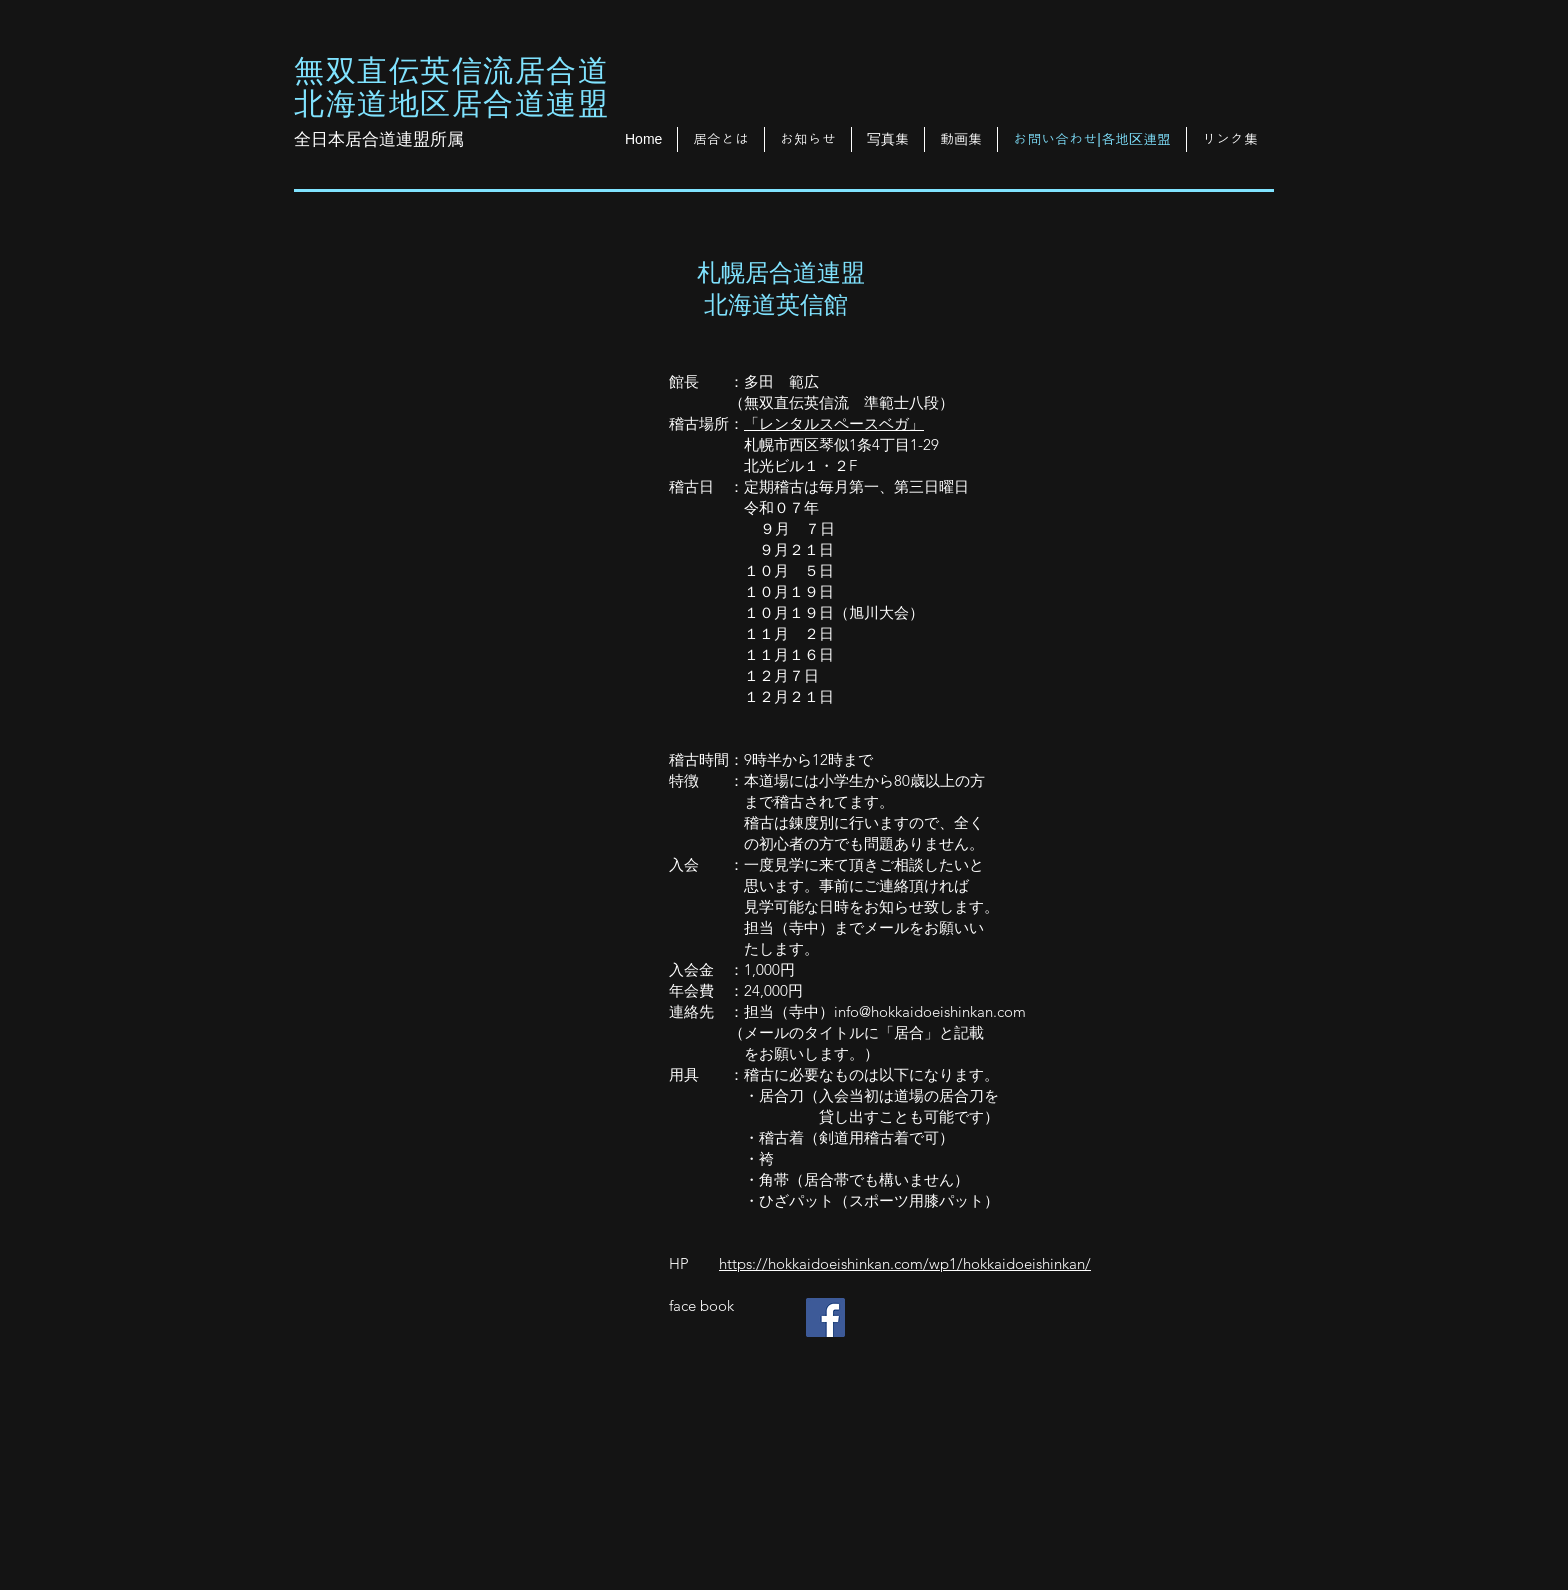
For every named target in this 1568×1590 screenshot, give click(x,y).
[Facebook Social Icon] (825, 1317)
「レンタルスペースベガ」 (834, 423)
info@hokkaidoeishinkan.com (930, 1011)
